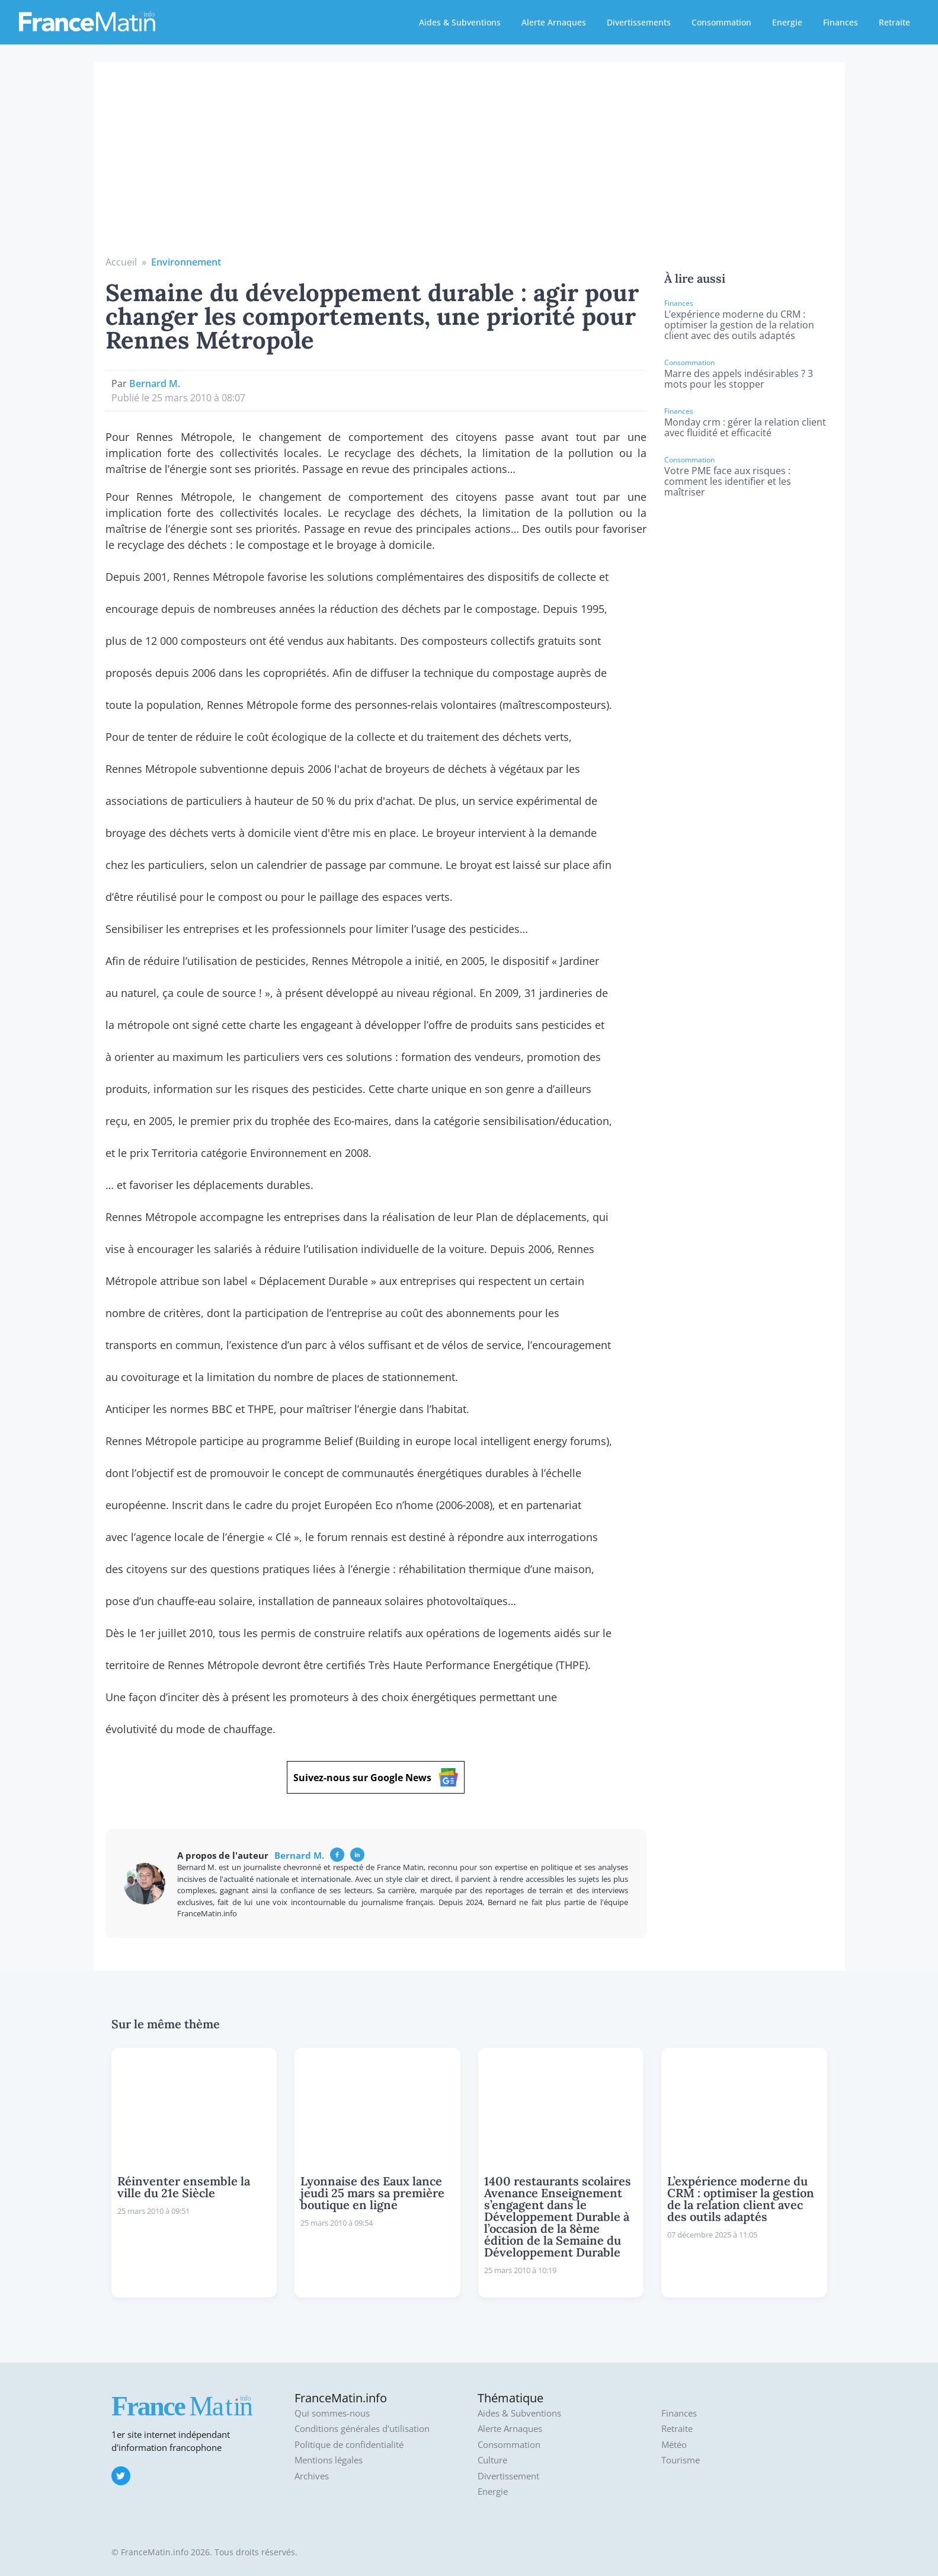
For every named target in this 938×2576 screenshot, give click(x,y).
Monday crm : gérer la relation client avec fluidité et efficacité (745, 427)
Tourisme (680, 2460)
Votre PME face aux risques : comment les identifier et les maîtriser (727, 481)
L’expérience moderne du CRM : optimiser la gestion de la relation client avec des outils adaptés (739, 325)
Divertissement (508, 2476)
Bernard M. (154, 383)
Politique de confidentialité (349, 2444)
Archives (311, 2476)
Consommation (721, 22)
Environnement (186, 262)
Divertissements (639, 22)
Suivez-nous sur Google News (375, 1777)
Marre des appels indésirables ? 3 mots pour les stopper (738, 379)
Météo (674, 2444)
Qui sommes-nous (332, 2413)
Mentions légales (328, 2460)
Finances (840, 22)
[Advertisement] (469, 166)
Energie (787, 22)
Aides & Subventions (460, 22)
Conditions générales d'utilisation (362, 2428)
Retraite (894, 22)
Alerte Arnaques (553, 22)
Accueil (121, 262)
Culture (492, 2460)
